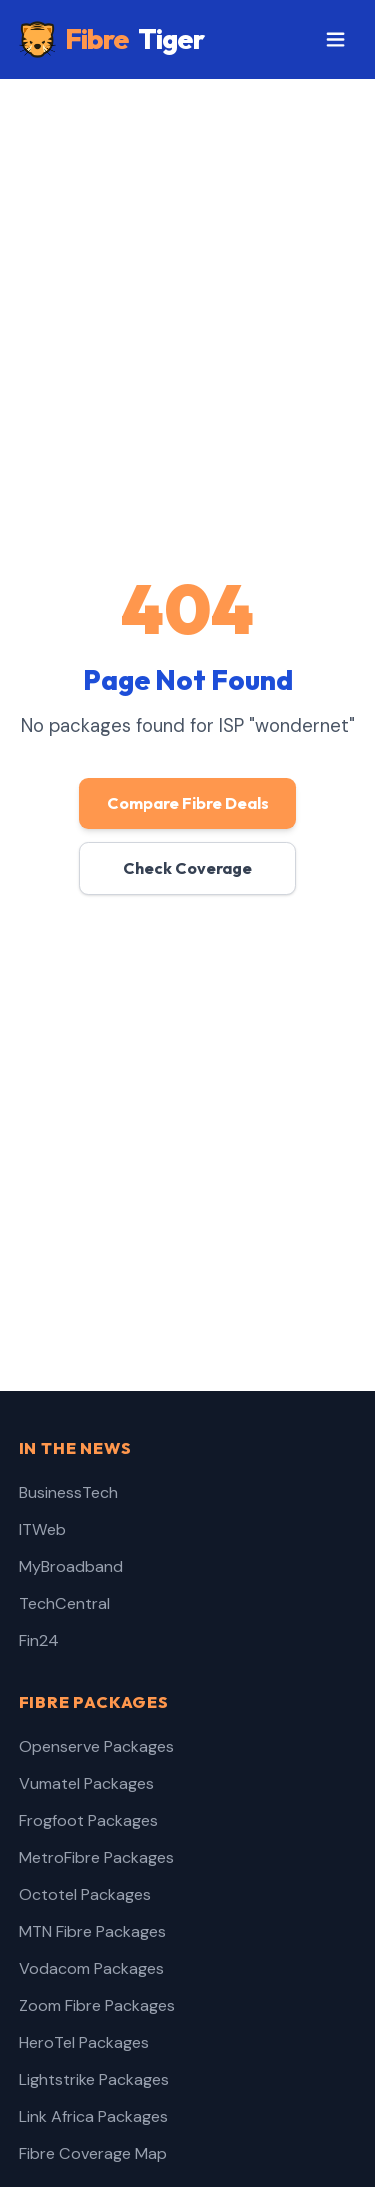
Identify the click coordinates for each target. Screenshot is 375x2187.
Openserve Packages (96, 1746)
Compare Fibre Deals (188, 803)
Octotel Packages (85, 1894)
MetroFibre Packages (96, 1857)
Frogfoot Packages (88, 1820)
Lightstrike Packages (94, 2079)
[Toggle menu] (336, 40)
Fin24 (39, 1640)
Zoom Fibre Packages (97, 2005)
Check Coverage (187, 868)
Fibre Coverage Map (93, 2153)
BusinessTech (68, 1492)
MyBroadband (71, 1566)
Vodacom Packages (91, 1968)
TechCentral (64, 1603)
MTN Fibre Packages (92, 1931)
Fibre (112, 39)
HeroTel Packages (84, 2042)
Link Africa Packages (93, 2116)
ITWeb (42, 1529)
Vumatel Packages (86, 1783)
